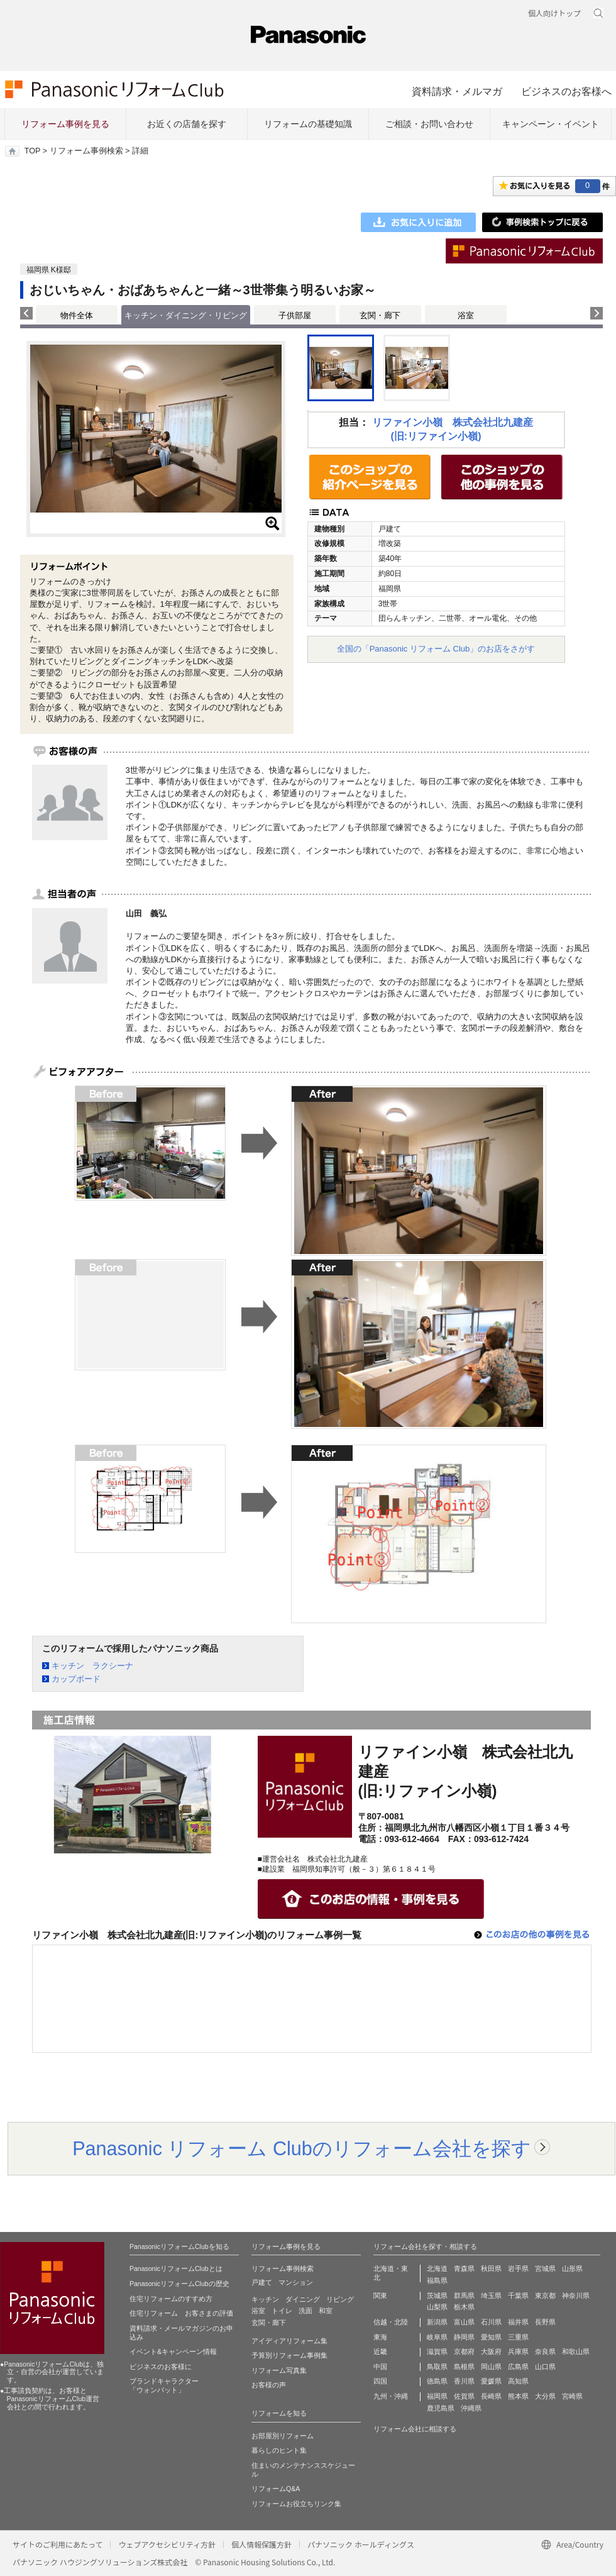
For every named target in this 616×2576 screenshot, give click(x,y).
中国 (380, 2366)
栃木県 (464, 2307)
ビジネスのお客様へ (566, 91)
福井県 (518, 2322)
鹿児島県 (440, 2408)
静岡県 (464, 2337)
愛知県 (491, 2337)
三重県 (518, 2337)
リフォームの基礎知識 (308, 124)
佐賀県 (464, 2396)
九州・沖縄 (390, 2396)
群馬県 (464, 2295)
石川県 (491, 2322)
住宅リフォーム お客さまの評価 (181, 2313)
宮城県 (545, 2268)
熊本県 (518, 2396)
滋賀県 (437, 2351)
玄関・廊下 (380, 315)
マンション (295, 2282)
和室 (326, 2310)
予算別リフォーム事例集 (289, 2355)
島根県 (464, 2366)
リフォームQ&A (275, 2488)
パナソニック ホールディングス (360, 2544)
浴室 (466, 315)
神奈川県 (576, 2295)
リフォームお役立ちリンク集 (296, 2503)
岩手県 (518, 2268)
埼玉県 (491, 2295)
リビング (340, 2299)
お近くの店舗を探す (186, 124)
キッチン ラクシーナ (92, 1665)
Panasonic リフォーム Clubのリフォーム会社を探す (301, 2148)
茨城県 (437, 2295)
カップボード (76, 1679)
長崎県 (491, 2396)
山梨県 (437, 2307)
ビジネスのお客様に (160, 2366)
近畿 (380, 2351)
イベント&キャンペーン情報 (173, 2351)
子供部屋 (294, 315)
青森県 (464, 2268)
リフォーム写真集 (279, 2370)
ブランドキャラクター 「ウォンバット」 (164, 2385)
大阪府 (491, 2351)
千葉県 (518, 2295)
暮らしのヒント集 (279, 2450)
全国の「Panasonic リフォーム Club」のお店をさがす (436, 648)
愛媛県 (491, 2381)
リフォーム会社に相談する (414, 2429)
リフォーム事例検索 (86, 151)
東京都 (545, 2295)
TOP (32, 151)
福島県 (437, 2280)
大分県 (545, 2396)
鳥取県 (437, 2366)
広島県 (518, 2366)
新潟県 (437, 2322)
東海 (380, 2337)
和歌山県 (576, 2351)
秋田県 (491, 2268)
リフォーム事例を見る (65, 124)
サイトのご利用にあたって (57, 2544)
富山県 (464, 2322)
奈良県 (545, 2351)
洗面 (305, 2310)
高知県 (518, 2381)
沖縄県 (471, 2408)
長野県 (545, 2322)
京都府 (464, 2351)
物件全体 (76, 315)
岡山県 (491, 2366)
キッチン (265, 2299)
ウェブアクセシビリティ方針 (167, 2544)
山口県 (545, 2366)
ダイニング (302, 2299)
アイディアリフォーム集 (289, 2341)
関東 (380, 2295)
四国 (380, 2381)
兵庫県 (518, 2351)
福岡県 (437, 2396)
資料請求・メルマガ (457, 91)
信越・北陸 (390, 2322)
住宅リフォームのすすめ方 (170, 2298)
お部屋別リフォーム (282, 2436)
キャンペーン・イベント (550, 124)
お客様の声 (268, 2385)
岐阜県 (437, 2337)
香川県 (464, 2381)
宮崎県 (572, 2396)
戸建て (261, 2282)
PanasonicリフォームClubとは (176, 2268)
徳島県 (437, 2381)
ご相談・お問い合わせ (429, 124)
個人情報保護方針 (261, 2544)
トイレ (282, 2310)
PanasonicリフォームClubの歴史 (179, 2283)
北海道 (437, 2268)
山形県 (572, 2268)
